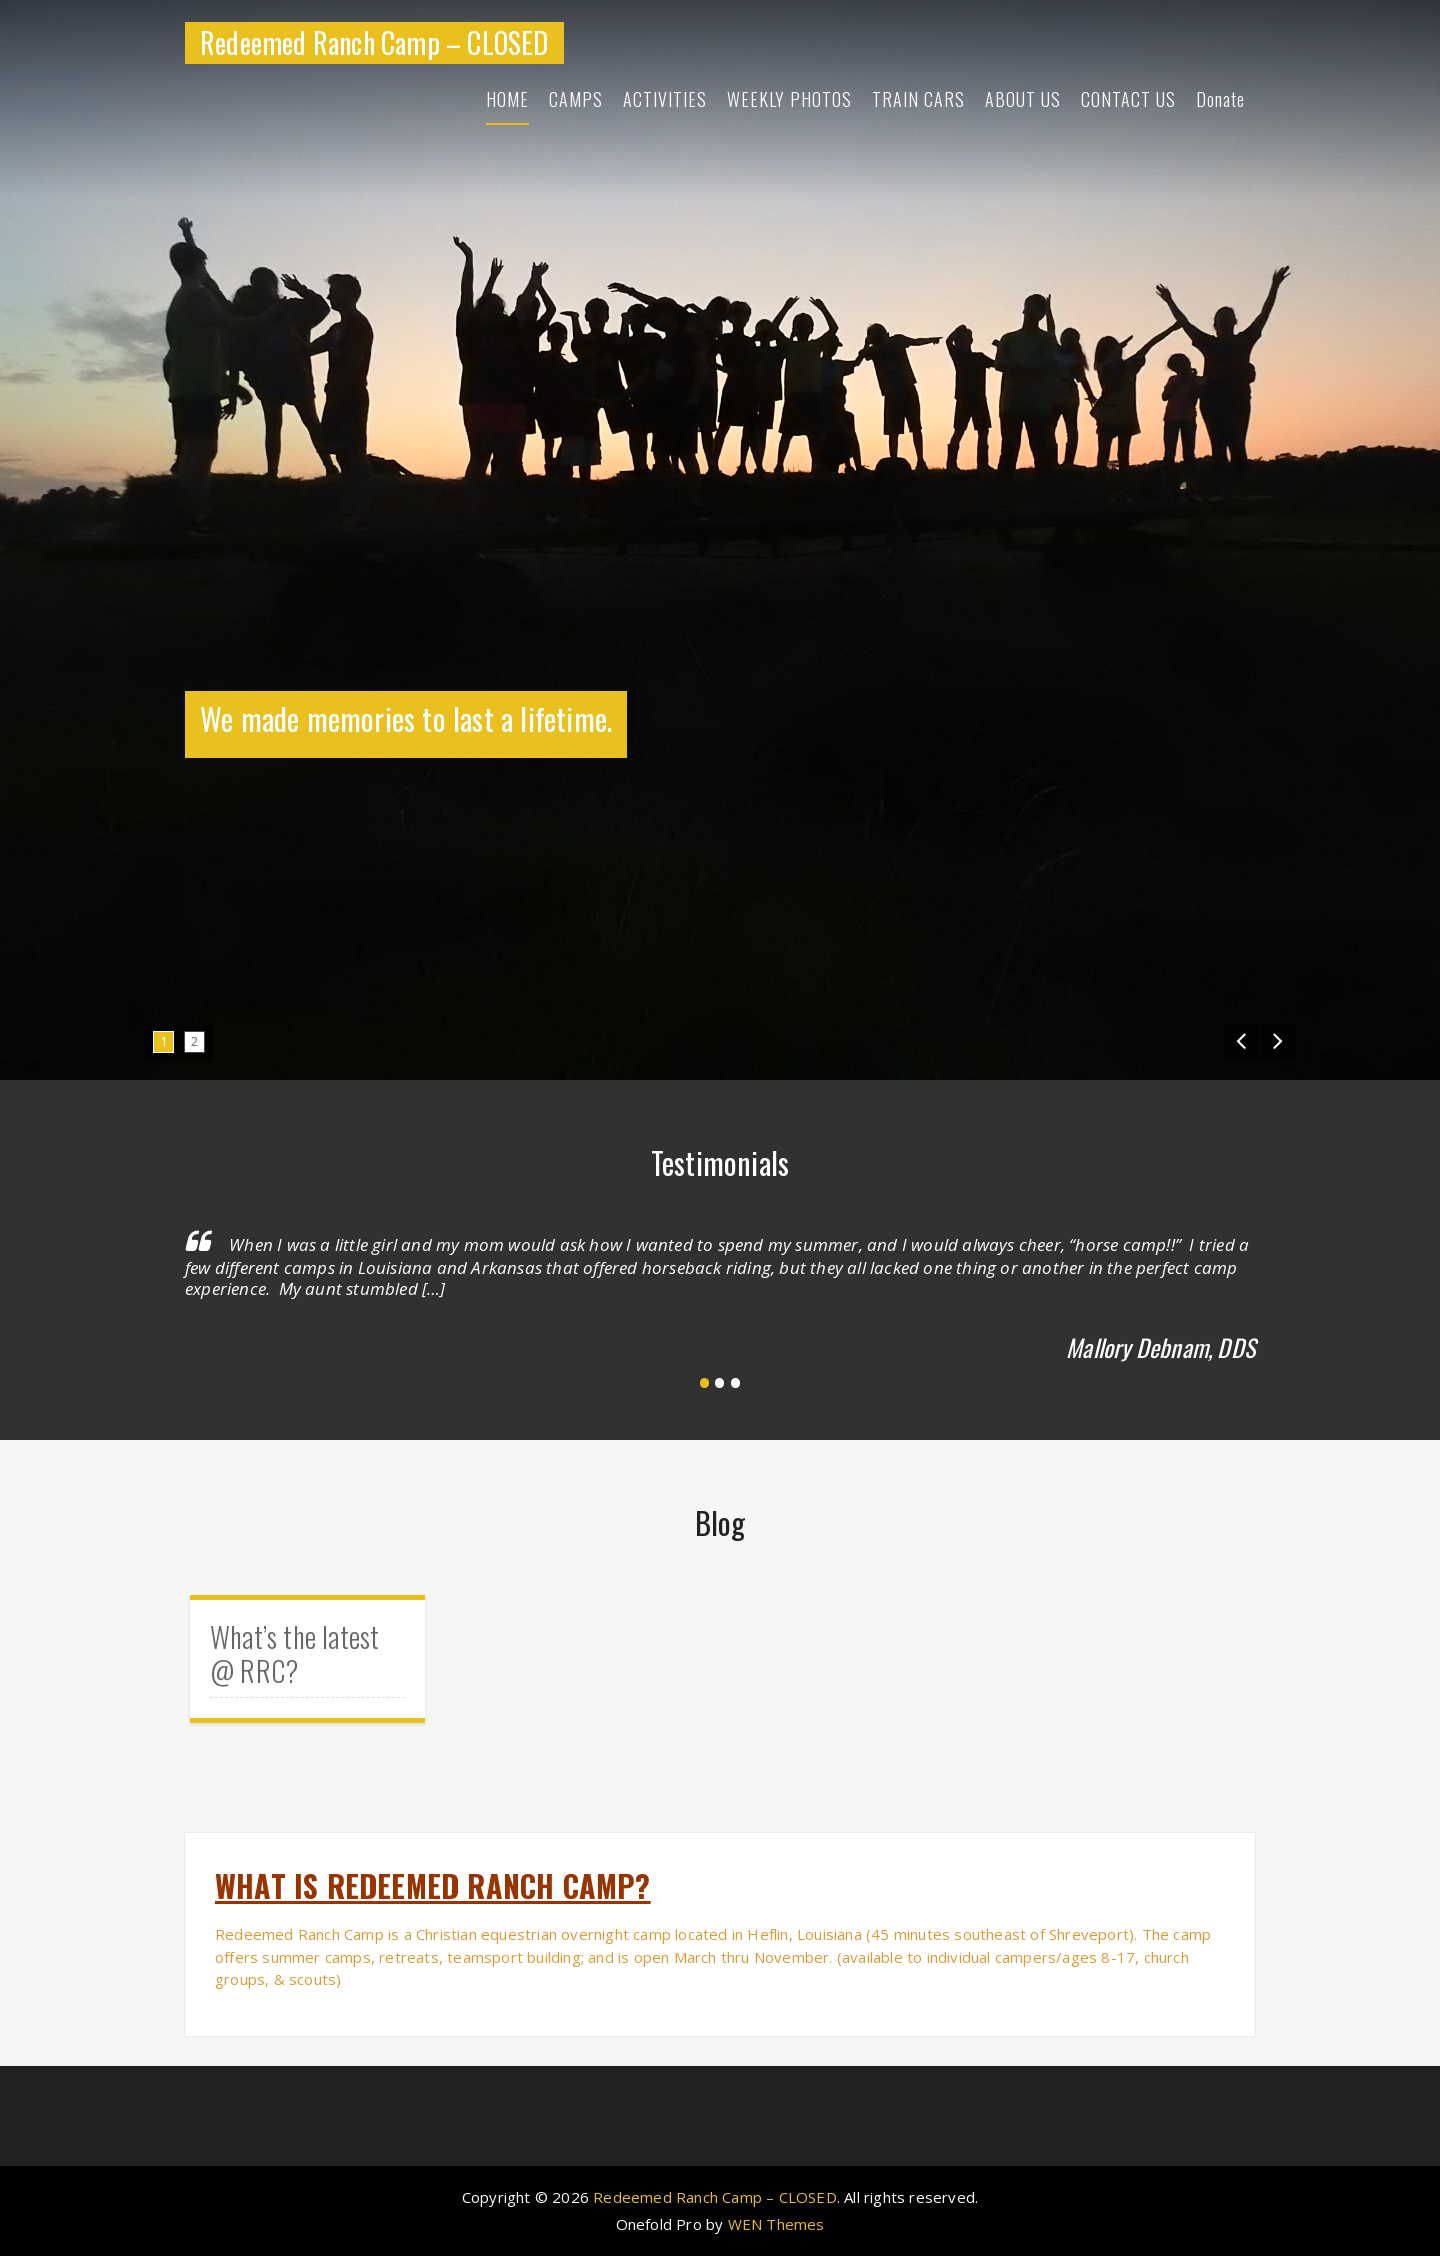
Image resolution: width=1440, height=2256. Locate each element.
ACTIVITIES (665, 99)
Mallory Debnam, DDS (1160, 1347)
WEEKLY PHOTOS (789, 99)
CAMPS (576, 99)
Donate (1220, 99)
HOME (507, 99)
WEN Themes (776, 2224)
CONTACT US (1128, 99)
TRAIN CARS (918, 99)
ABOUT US (1023, 99)
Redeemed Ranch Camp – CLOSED (374, 42)
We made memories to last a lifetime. (406, 718)
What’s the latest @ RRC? (294, 1653)
